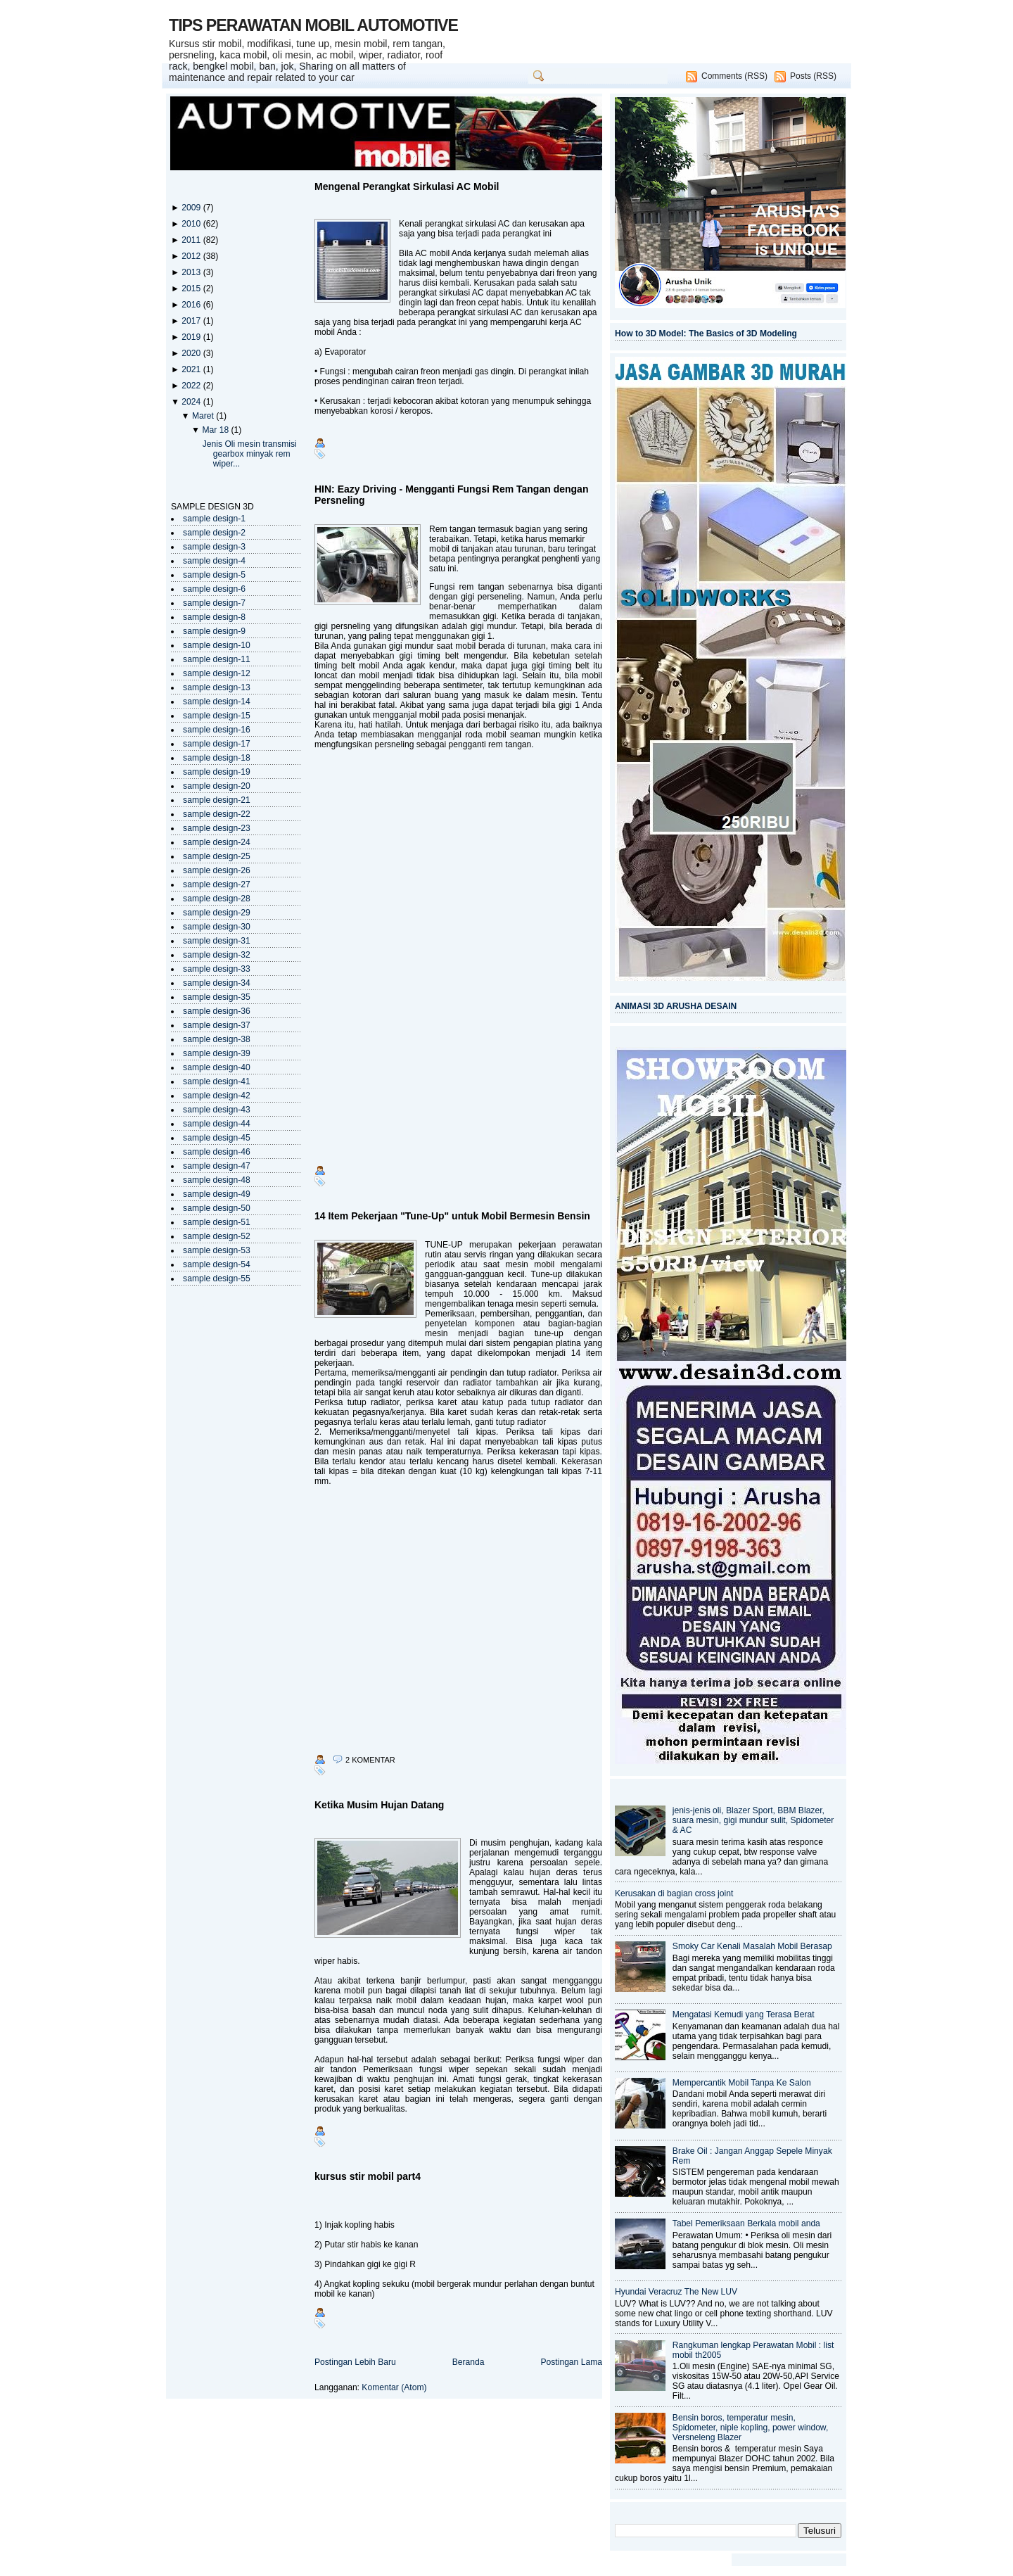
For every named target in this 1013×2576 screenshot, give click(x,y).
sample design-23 (216, 828)
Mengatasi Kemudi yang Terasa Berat (744, 2014)
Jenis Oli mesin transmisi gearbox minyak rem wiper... (250, 454)
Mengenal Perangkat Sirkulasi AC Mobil (406, 186)
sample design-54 (216, 1264)
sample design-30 (216, 927)
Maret (204, 416)
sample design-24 (216, 842)
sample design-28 (216, 898)
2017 (192, 321)
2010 (192, 224)
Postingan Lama (571, 2362)
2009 (192, 207)
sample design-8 (214, 617)
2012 (192, 256)
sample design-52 (216, 1236)
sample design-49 (216, 1194)
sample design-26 (216, 870)
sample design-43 (216, 1110)
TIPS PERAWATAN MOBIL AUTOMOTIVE (313, 25)
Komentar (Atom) (394, 2387)
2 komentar (370, 1760)
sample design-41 (216, 1081)
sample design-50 (216, 1208)
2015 (192, 288)
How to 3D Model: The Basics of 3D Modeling (706, 333)
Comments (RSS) (734, 76)
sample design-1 (214, 519)
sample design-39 (216, 1053)
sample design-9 (214, 631)
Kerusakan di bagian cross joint (674, 1893)
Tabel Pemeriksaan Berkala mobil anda (746, 2223)
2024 (192, 402)
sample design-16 (216, 730)
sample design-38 (216, 1039)
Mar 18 (216, 430)
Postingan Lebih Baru (355, 2362)
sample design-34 (216, 983)
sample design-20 (216, 786)
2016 (192, 305)
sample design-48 (216, 1180)
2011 (192, 240)
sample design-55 (216, 1278)
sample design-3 (214, 547)
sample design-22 (216, 814)
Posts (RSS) (813, 76)
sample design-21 (216, 800)
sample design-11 (216, 659)
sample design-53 (216, 1250)
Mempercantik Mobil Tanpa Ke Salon (742, 2083)
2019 (192, 337)
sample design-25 (216, 856)
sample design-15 (216, 716)
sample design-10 (216, 645)
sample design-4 (214, 561)
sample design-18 (216, 758)
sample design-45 (216, 1138)
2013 (192, 272)
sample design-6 (214, 589)
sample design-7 (214, 603)
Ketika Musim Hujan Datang (379, 1804)
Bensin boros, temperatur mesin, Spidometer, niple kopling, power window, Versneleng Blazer (750, 2427)
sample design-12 (216, 673)
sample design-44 (216, 1124)
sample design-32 (216, 955)
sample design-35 (216, 997)
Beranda (468, 2362)
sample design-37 (216, 1025)
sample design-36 (216, 1011)
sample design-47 (216, 1166)
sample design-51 (216, 1222)
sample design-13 (216, 687)
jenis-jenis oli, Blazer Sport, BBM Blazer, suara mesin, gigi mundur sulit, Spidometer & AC (753, 1820)
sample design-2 (214, 533)
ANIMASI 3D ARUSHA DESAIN (676, 1006)
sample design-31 (216, 941)
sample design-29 (216, 913)
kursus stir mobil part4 (367, 2176)
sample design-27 (216, 884)
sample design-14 (216, 701)
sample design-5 (214, 575)
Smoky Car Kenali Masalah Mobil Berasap (752, 1946)
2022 (192, 386)
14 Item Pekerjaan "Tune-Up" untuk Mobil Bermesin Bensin (452, 1216)
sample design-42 (216, 1095)
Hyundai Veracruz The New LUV (676, 2292)
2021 (192, 369)
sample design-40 (216, 1067)
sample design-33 (216, 969)
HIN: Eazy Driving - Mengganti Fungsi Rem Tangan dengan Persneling (451, 494)
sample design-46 (216, 1152)
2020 (192, 353)
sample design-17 (216, 744)
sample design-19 (216, 772)
